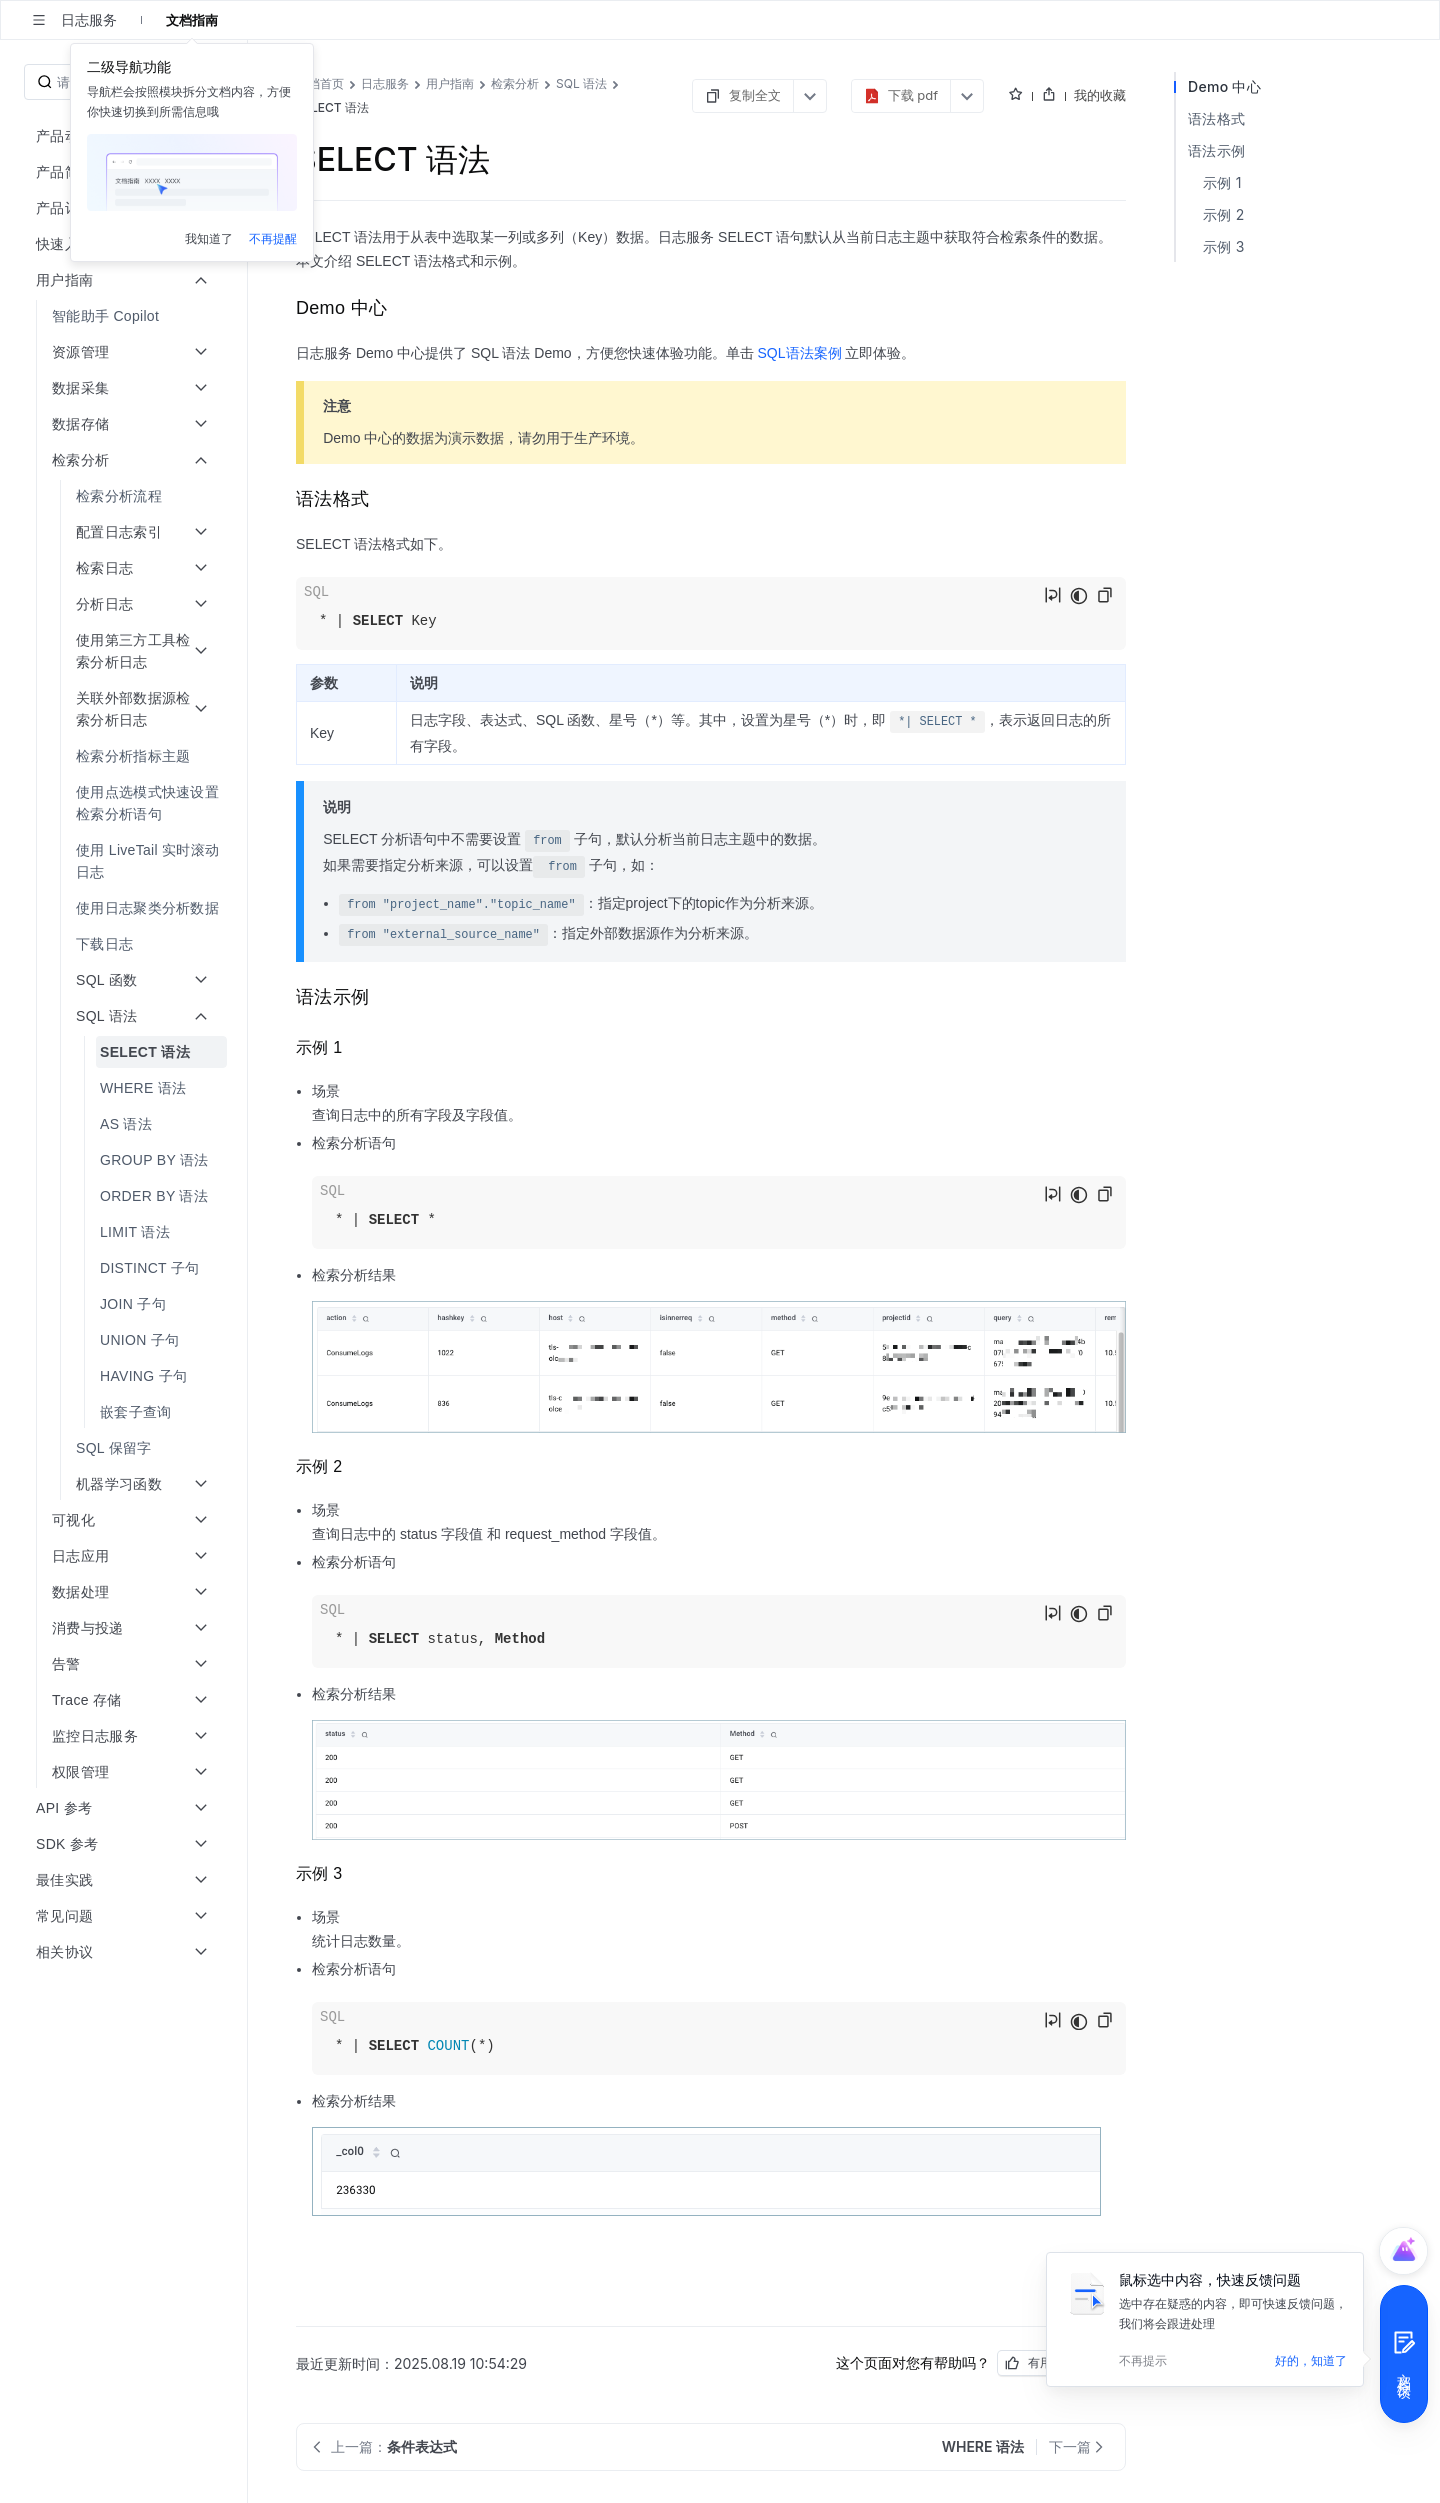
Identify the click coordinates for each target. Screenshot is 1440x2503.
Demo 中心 (1224, 86)
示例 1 (1222, 182)
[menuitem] (125, 316)
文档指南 (192, 20)
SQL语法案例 (800, 353)
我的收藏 (1100, 95)
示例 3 (1224, 246)
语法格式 (1216, 118)
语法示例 (1216, 150)
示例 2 (1224, 214)
